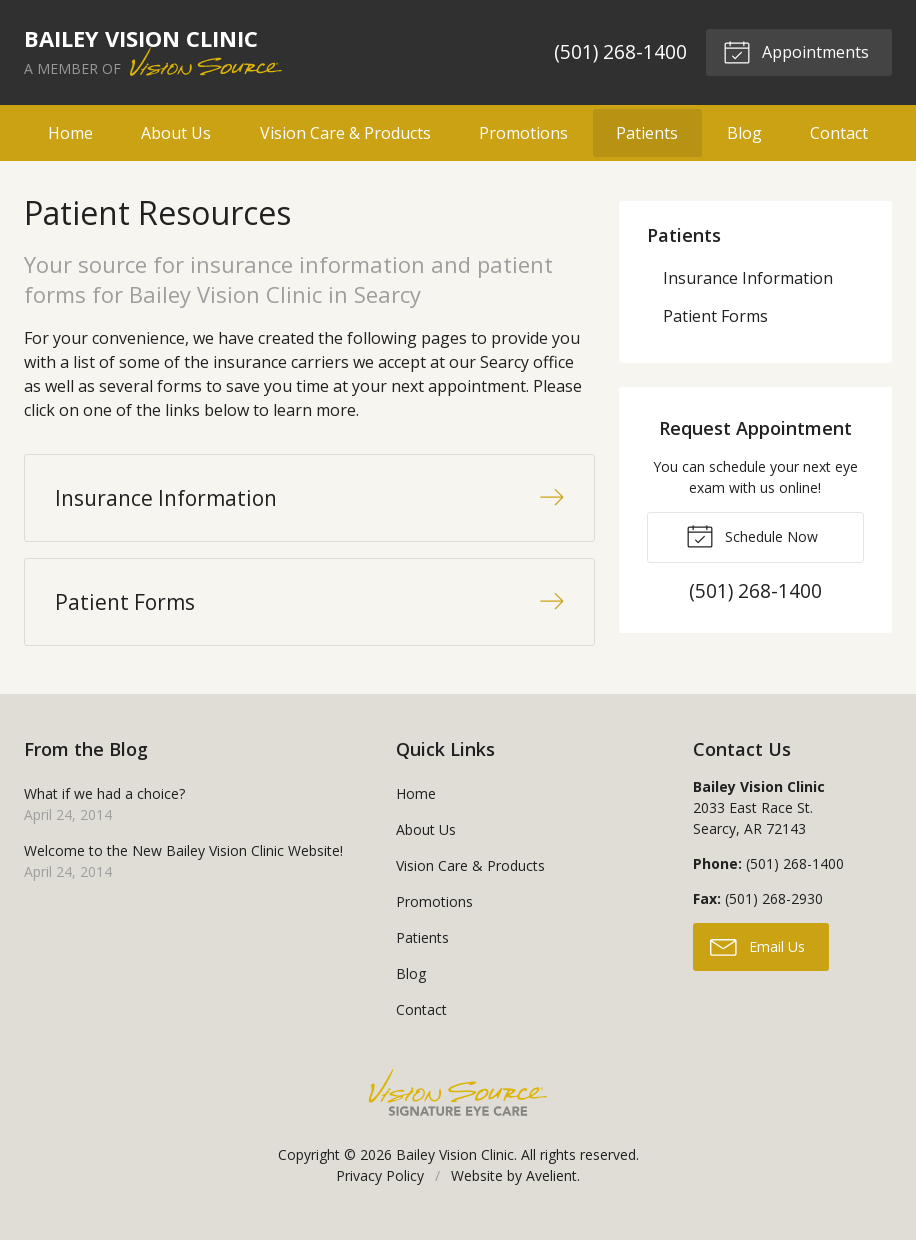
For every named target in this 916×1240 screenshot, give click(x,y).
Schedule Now (752, 535)
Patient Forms (715, 316)
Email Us (757, 957)
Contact (839, 133)
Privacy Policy (380, 1187)
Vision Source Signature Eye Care (458, 1104)
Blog (744, 133)
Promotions (523, 133)
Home (70, 133)
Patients (647, 133)
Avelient (551, 1187)
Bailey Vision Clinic (455, 1166)
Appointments (795, 51)
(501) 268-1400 (619, 51)
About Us (176, 133)
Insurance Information (748, 278)
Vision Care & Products (345, 133)
